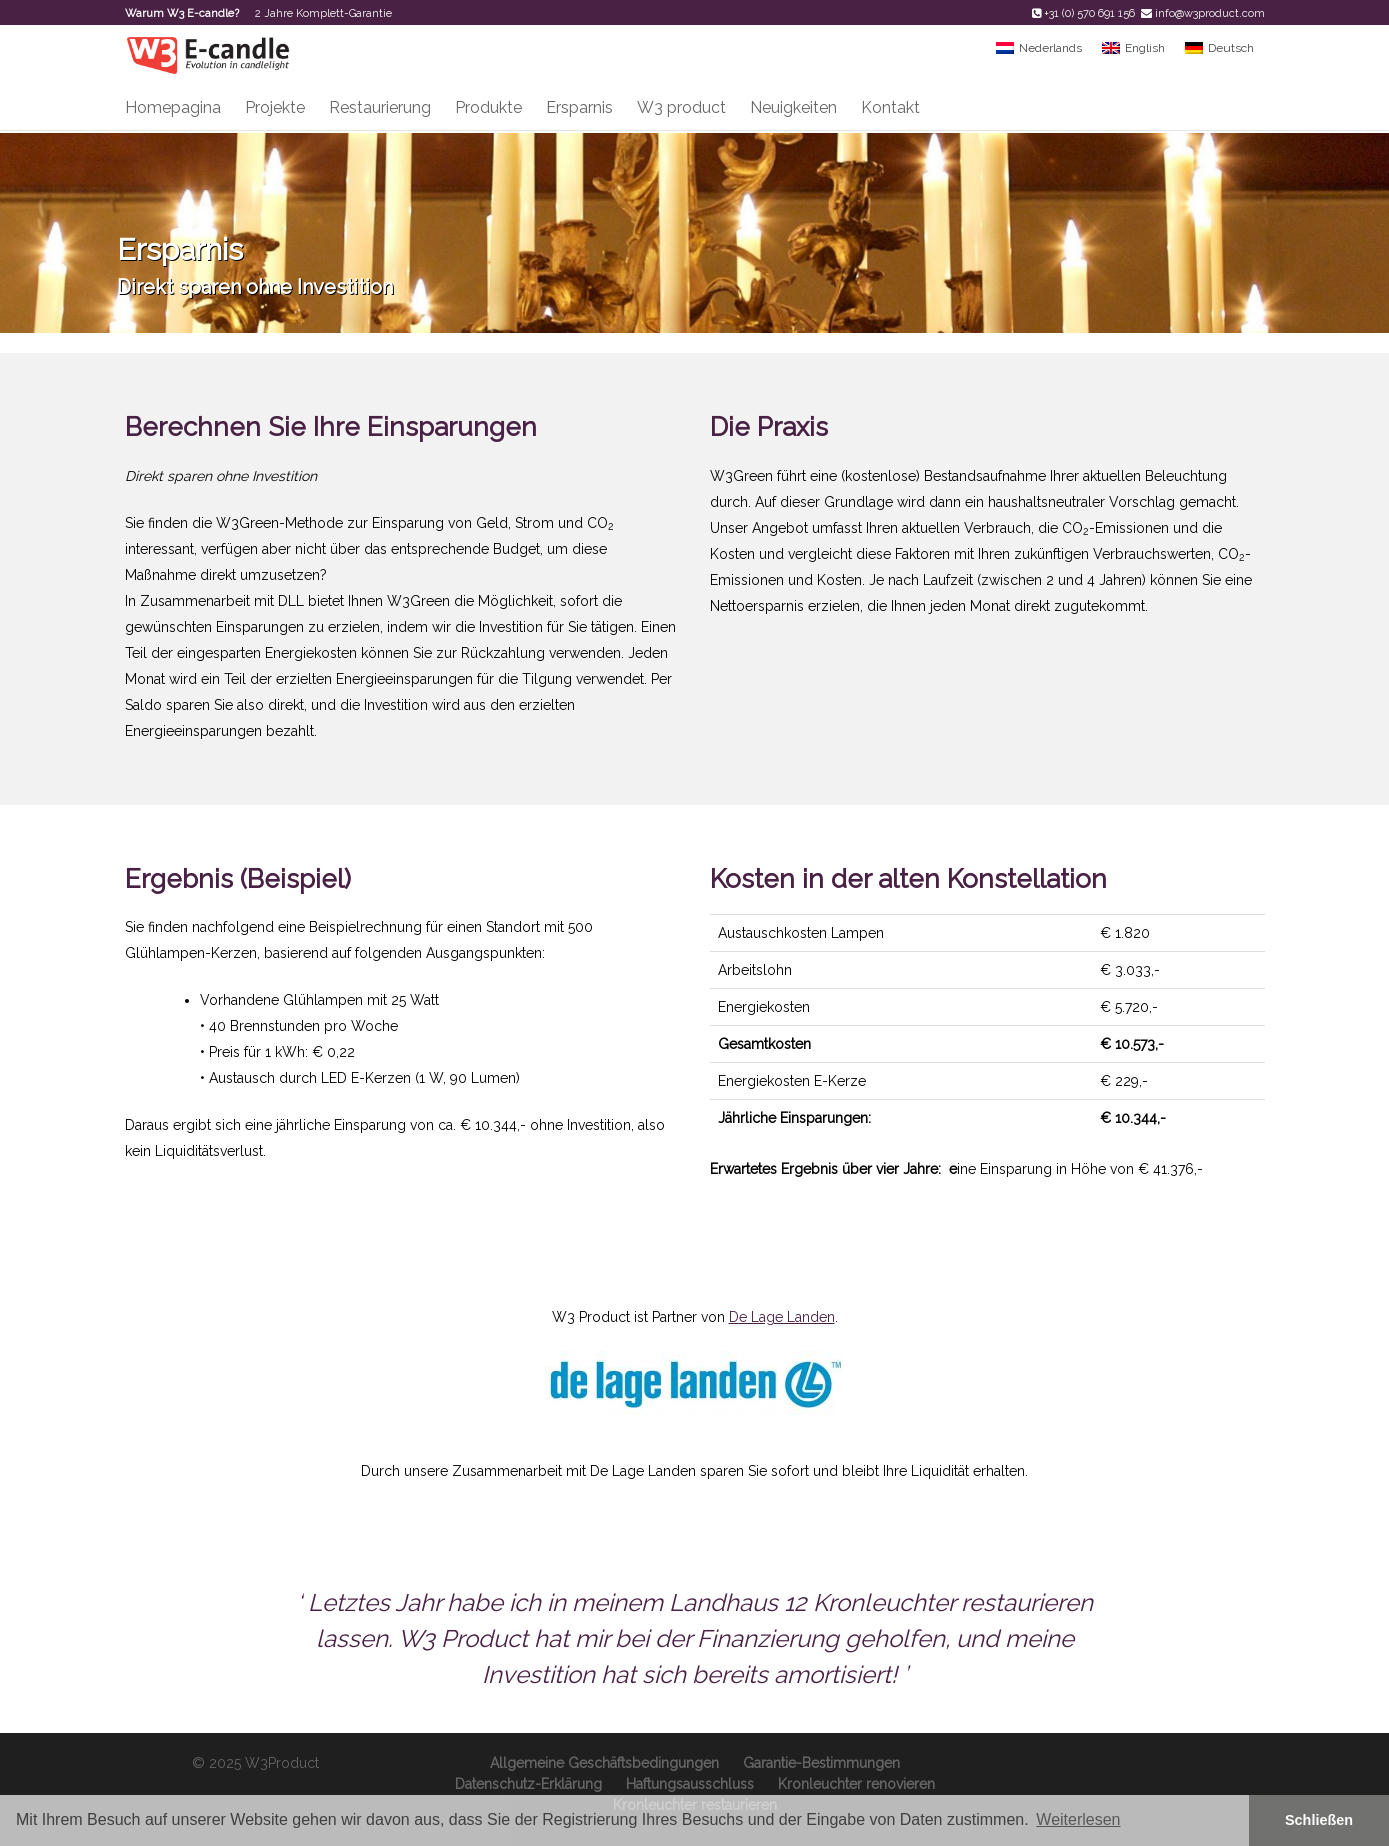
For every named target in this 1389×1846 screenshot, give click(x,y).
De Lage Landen (782, 1317)
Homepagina (173, 107)
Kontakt (890, 107)
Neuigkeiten (793, 107)
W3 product (681, 107)
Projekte (275, 107)
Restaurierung (380, 107)
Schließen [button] (1319, 1820)
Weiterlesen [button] (1078, 1819)
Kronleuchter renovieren (856, 1784)
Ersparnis (579, 107)
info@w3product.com (1210, 13)
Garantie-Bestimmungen (821, 1763)
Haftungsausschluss (690, 1784)
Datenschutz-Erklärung (528, 1784)
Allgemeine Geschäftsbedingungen (604, 1763)
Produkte (488, 107)
